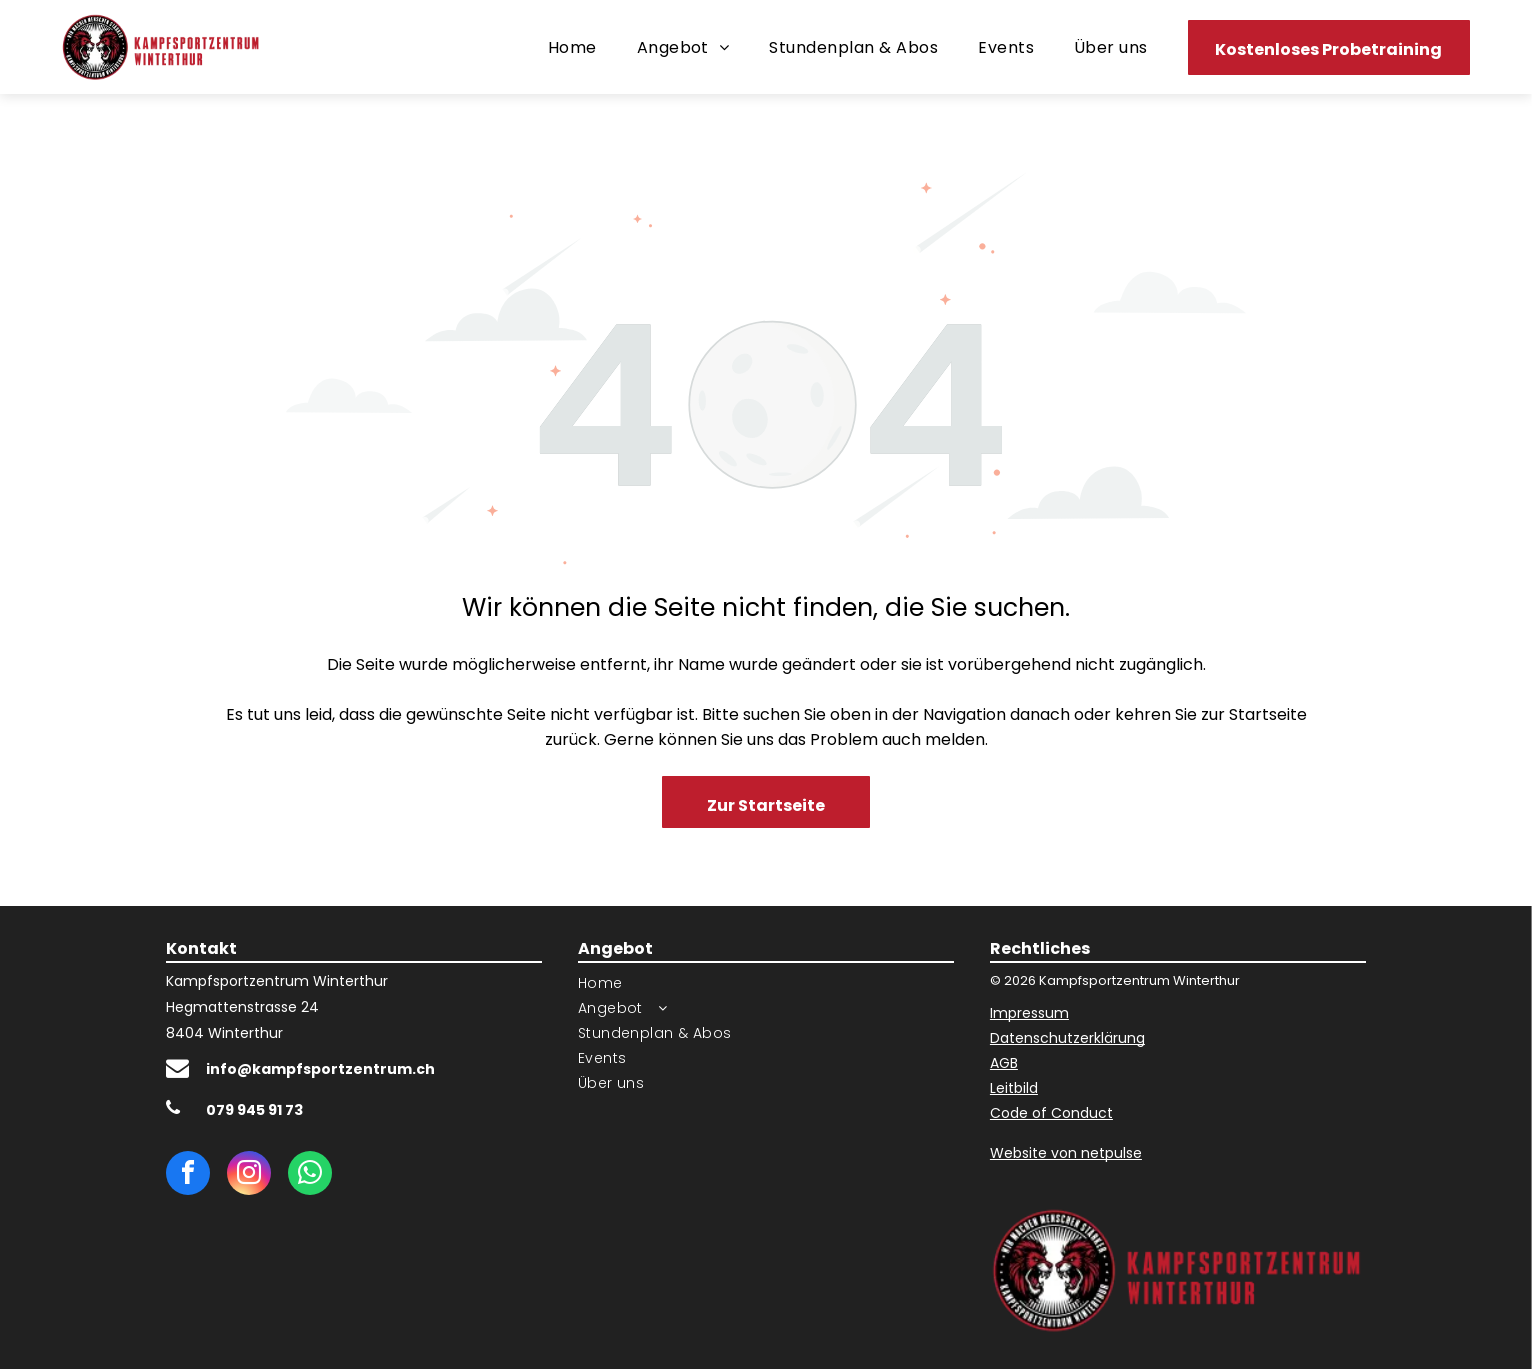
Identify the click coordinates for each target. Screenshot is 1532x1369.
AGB (1004, 1063)
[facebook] (188, 1175)
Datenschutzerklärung (1067, 1038)
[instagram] (249, 1175)
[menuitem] (572, 46)
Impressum (1029, 1013)
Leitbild (1014, 1088)
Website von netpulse (1066, 1153)
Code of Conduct (1051, 1113)
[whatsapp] (310, 1175)
